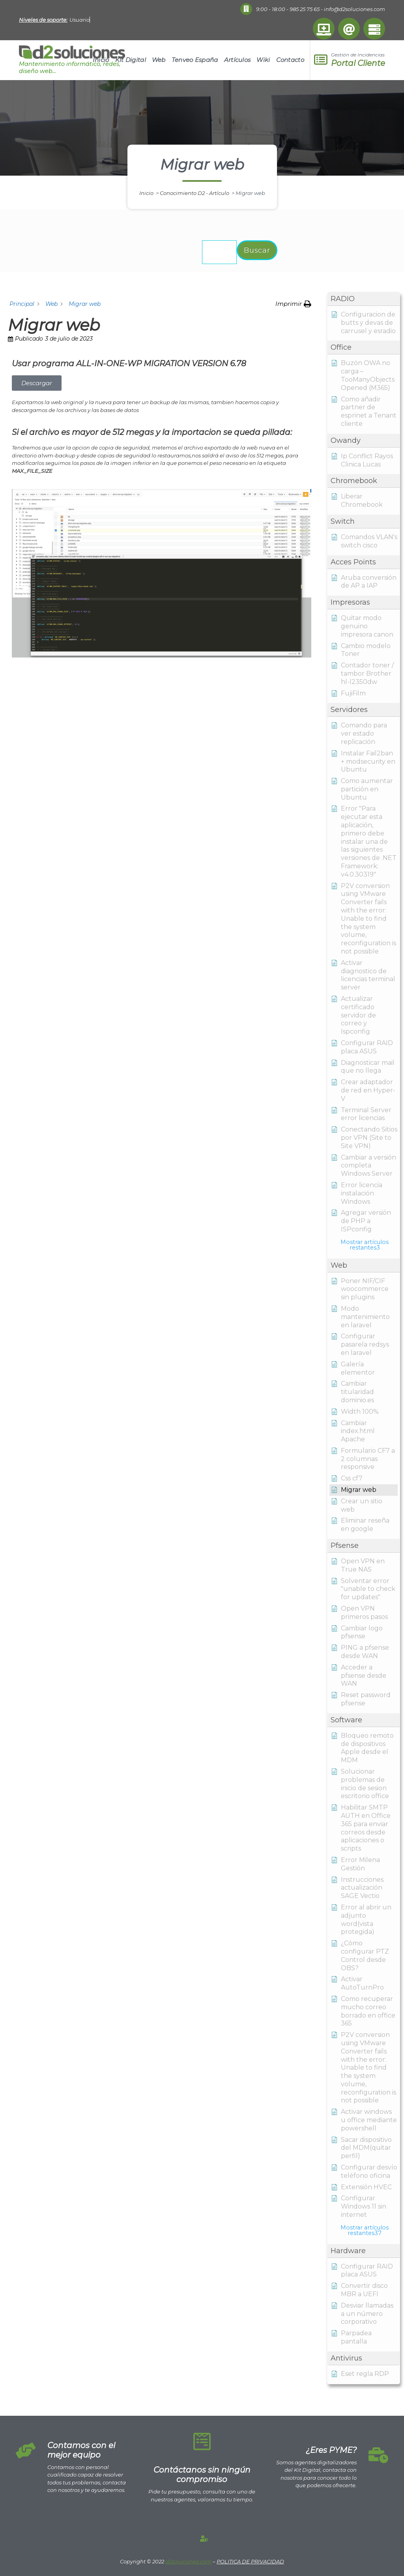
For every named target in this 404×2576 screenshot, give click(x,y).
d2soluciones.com (188, 2561)
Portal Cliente (358, 63)
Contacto (290, 60)
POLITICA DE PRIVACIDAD (250, 2561)
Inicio (101, 60)
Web (159, 60)
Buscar (257, 250)
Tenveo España (195, 60)
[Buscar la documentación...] (219, 252)
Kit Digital (130, 60)
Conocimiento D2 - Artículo (194, 193)
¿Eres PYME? (331, 2450)
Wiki (263, 60)
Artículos (237, 60)
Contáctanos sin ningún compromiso (202, 2474)
